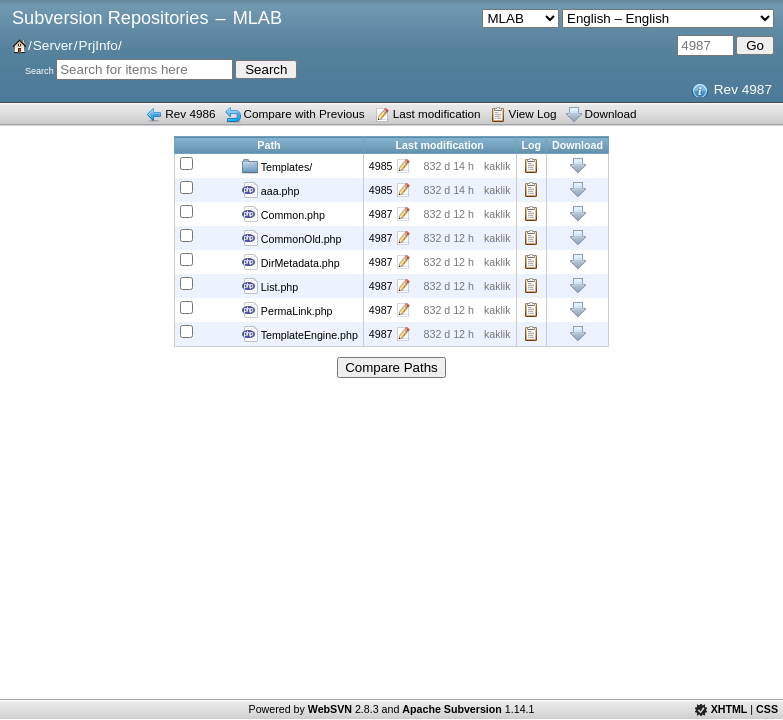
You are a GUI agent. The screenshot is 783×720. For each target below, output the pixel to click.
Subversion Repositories (110, 18)
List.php (270, 286)
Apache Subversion (452, 709)
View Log (533, 113)
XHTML (729, 709)
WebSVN (330, 709)
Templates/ (277, 166)
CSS (767, 709)
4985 (381, 166)
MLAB (257, 18)
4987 (381, 214)
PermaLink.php (287, 310)
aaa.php (270, 190)
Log (532, 166)
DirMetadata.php (291, 262)
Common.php (283, 214)
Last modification (437, 113)
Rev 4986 (190, 113)
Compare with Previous (304, 113)
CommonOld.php (292, 238)
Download (611, 113)
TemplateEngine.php (300, 334)
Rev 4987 (743, 89)
